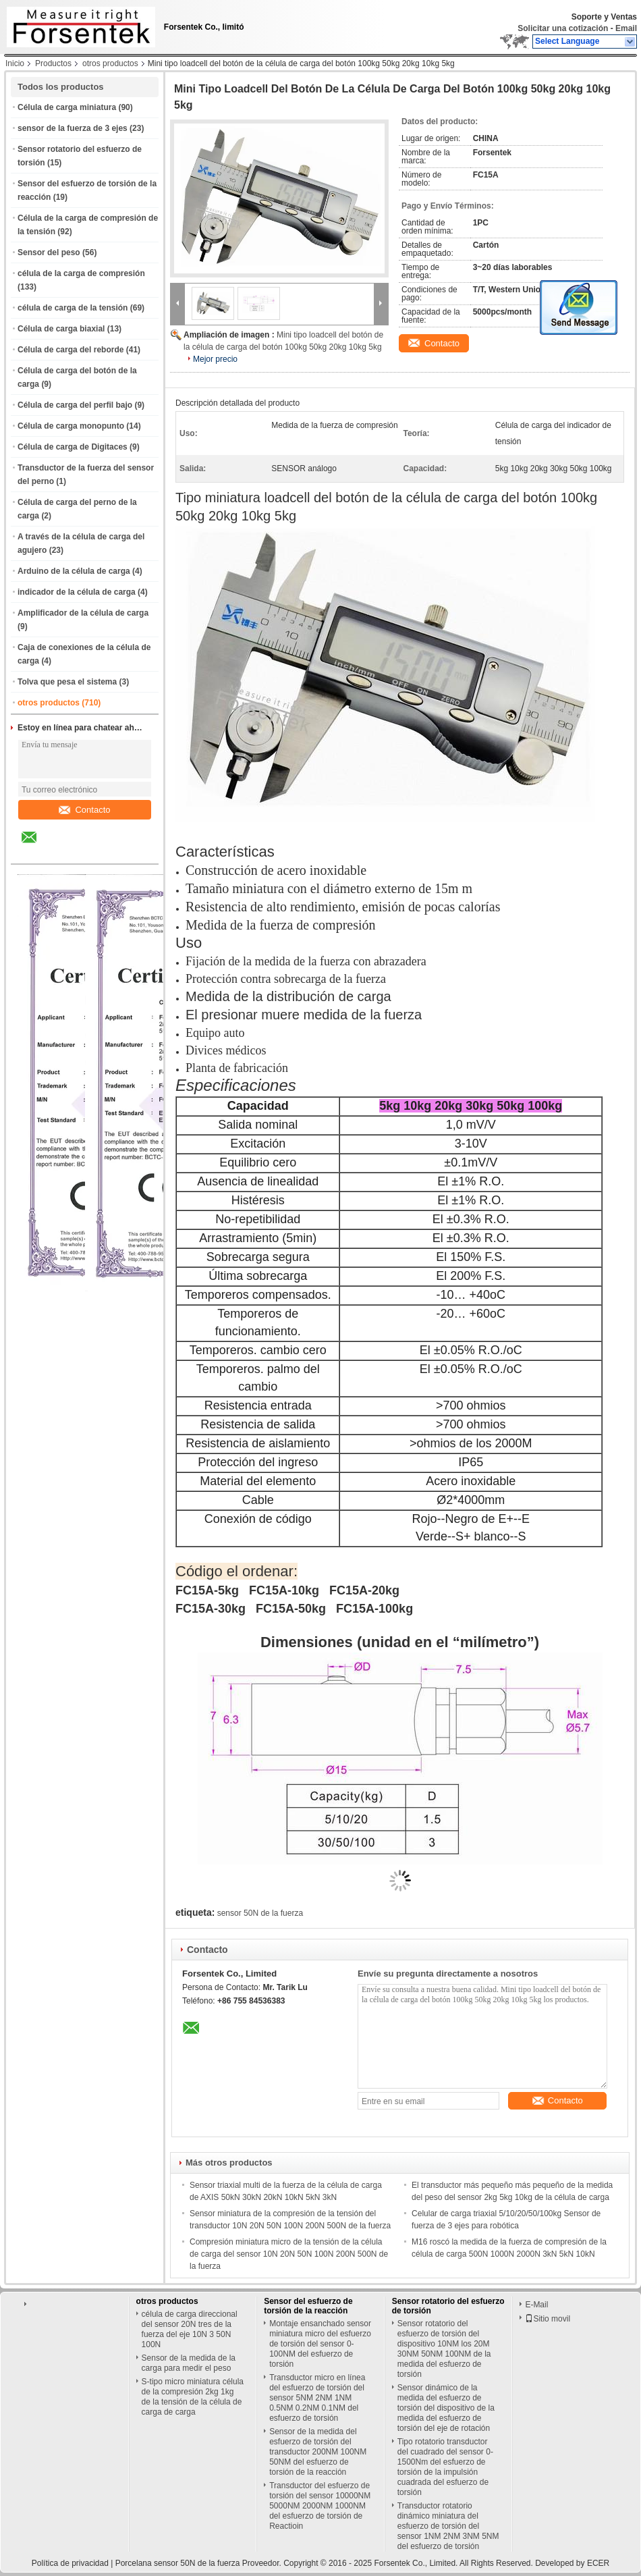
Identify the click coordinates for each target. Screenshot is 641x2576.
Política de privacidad (70, 2563)
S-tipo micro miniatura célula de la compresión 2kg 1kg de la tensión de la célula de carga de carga (193, 2397)
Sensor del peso (49, 252)
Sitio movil (547, 2319)
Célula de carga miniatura (67, 107)
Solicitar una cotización (563, 28)
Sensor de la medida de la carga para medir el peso (188, 2363)
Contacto (84, 810)
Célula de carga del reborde (70, 349)
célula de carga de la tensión (73, 308)
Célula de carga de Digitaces (73, 447)
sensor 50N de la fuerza (260, 1913)
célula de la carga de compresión (81, 273)
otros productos (110, 63)
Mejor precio (215, 359)
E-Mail (536, 2304)
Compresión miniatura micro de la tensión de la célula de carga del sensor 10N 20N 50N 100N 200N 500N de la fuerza (289, 2254)
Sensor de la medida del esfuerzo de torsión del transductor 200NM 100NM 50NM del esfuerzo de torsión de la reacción (317, 2452)
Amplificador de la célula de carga (83, 613)
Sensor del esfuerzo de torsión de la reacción (308, 2306)
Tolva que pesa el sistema (67, 682)
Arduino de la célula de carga (74, 571)
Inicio (14, 63)
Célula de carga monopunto (71, 426)
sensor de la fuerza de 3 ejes (73, 128)
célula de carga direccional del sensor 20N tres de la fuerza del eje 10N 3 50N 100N (190, 2329)
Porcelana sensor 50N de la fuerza (177, 2563)
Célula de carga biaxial (61, 328)
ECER (598, 2563)
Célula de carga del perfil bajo (75, 405)
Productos (53, 63)
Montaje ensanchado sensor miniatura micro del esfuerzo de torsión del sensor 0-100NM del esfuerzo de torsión (320, 2344)
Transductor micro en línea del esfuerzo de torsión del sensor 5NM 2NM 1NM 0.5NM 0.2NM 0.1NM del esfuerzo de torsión (317, 2398)
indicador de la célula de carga (77, 592)
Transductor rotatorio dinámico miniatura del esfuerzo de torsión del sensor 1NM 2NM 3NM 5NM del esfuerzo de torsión (448, 2526)
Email (626, 28)
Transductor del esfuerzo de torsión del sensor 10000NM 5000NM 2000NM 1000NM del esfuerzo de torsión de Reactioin (319, 2506)
